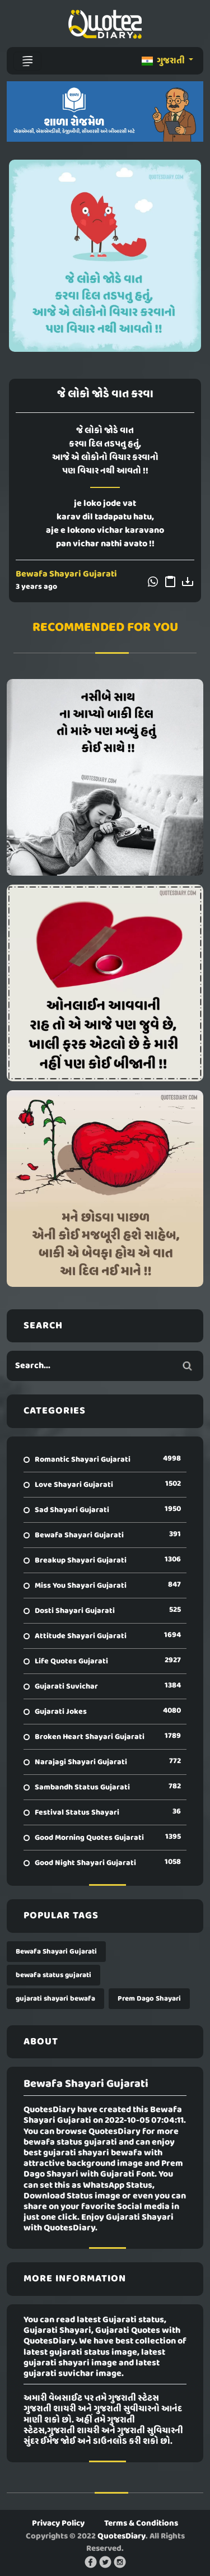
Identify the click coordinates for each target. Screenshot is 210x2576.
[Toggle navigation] (27, 61)
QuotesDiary (121, 2536)
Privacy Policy (58, 2523)
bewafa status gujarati (53, 1975)
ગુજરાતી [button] (164, 61)
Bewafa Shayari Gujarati (66, 574)
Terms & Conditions (141, 2523)
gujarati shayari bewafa (55, 1999)
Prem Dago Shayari (149, 1999)
